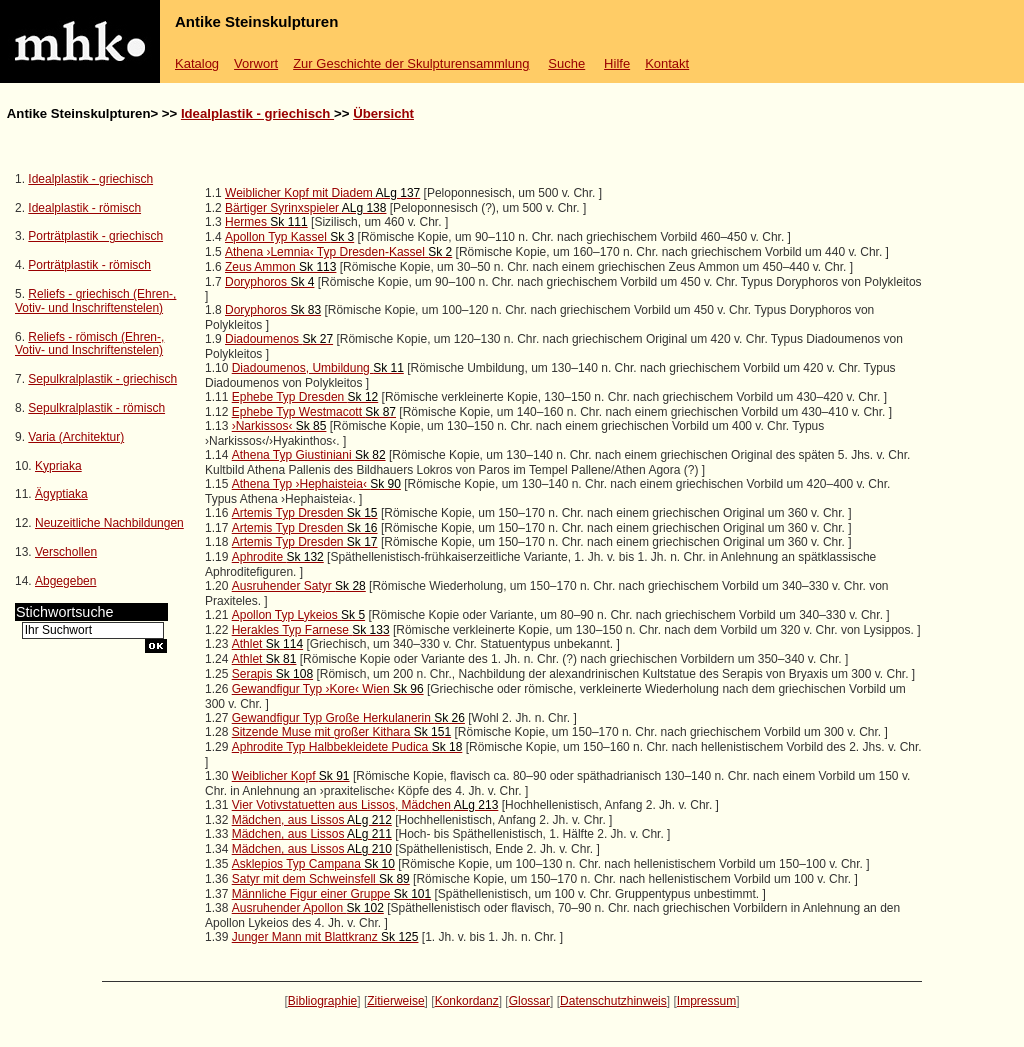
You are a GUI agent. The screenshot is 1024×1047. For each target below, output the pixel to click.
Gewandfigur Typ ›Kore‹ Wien (328, 689)
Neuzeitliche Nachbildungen (109, 523)
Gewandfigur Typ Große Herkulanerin (348, 718)
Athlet (267, 644)
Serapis (272, 674)
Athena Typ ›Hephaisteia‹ (316, 484)
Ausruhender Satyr (299, 586)
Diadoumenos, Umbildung (318, 368)
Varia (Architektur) (76, 437)
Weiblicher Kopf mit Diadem (322, 193)
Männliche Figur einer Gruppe (331, 894)
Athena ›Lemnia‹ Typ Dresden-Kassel (338, 252)
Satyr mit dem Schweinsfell (321, 879)
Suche (566, 63)
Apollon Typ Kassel (289, 237)
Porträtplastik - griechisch (95, 236)
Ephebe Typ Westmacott (314, 412)
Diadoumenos (279, 339)
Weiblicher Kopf (291, 776)
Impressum (706, 1001)
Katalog (197, 63)
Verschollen (66, 552)
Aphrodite (278, 557)
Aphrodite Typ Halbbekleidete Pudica (347, 747)
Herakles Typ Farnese (311, 630)
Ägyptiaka (61, 494)
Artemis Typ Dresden (305, 513)
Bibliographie (322, 1001)
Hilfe (617, 63)
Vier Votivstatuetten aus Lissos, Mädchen (365, 805)
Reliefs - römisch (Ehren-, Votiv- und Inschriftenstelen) (89, 344)
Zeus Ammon (280, 267)
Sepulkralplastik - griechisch (102, 379)
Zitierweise (395, 1001)
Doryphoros (269, 282)
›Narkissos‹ (279, 426)
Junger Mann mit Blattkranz (325, 937)
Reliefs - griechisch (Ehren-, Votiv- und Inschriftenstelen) (95, 301)
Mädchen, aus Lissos (312, 820)
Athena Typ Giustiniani (309, 455)
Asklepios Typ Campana (313, 864)
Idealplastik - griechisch (257, 113)
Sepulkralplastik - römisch (96, 408)
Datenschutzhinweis (613, 1001)
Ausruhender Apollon (308, 908)
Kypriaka (58, 466)
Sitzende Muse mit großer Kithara (341, 732)
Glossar (529, 1001)
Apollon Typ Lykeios (298, 615)
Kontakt (667, 63)
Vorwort (256, 63)
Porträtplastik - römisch (89, 265)
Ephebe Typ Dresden (305, 397)
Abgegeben (65, 581)
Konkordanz (467, 1001)
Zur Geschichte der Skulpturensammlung (411, 63)
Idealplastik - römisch (84, 208)
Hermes (266, 222)
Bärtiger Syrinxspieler (305, 208)
